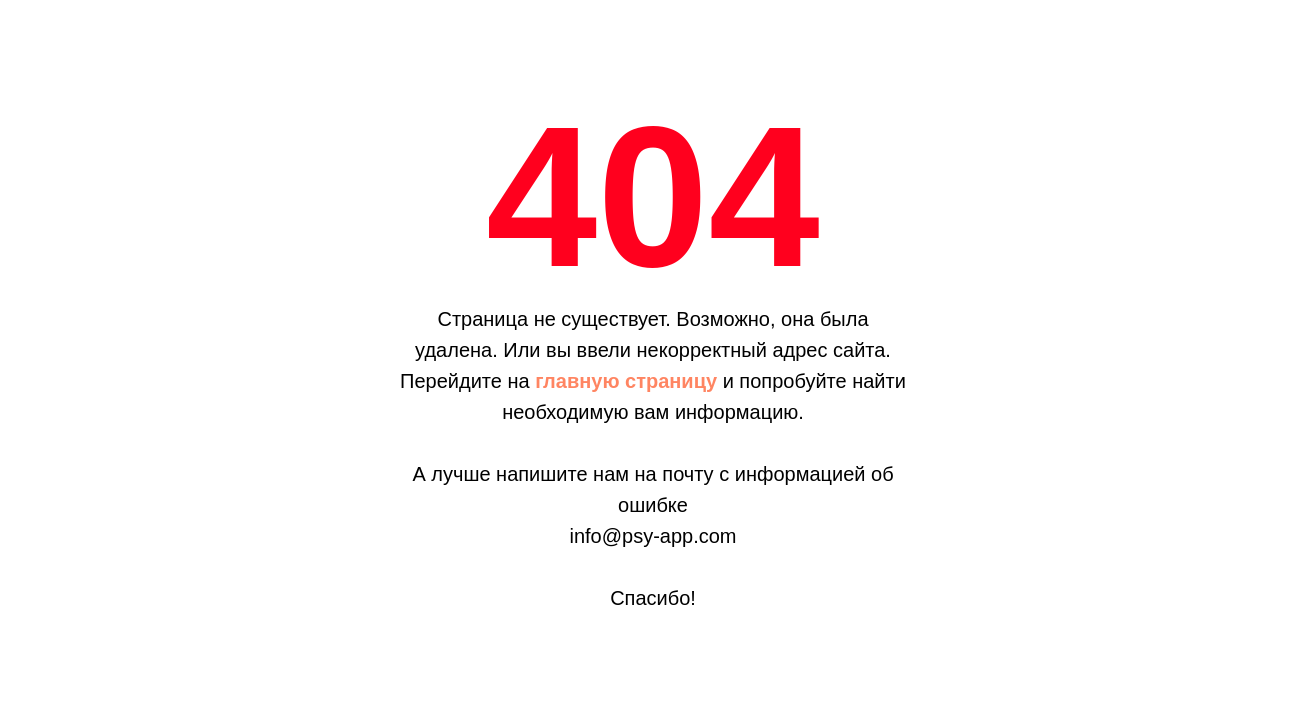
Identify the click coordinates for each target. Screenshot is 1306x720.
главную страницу (626, 381)
